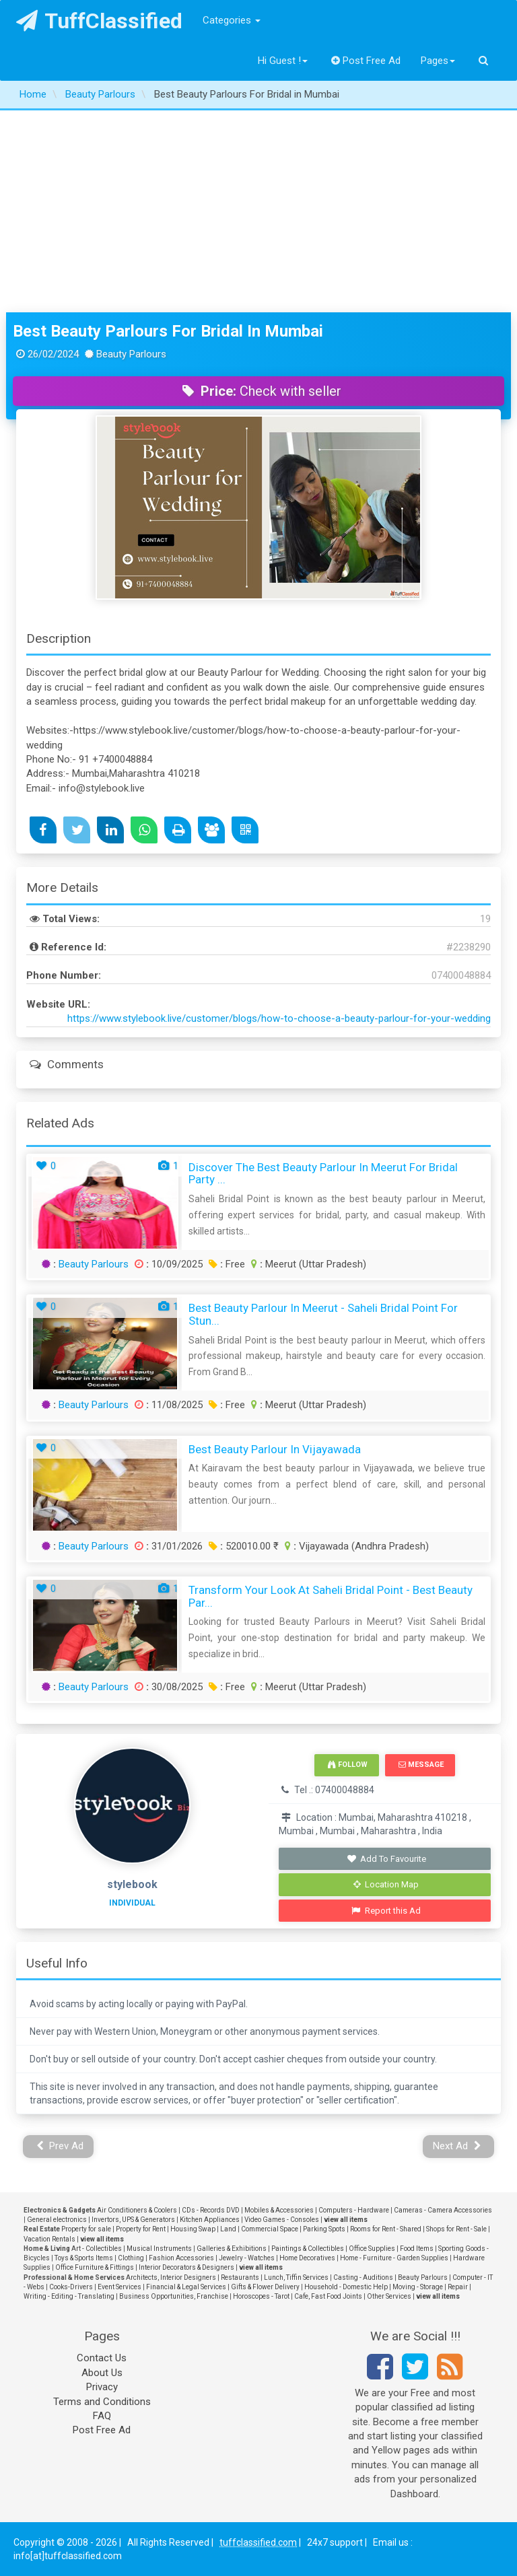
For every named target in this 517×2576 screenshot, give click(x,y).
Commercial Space (269, 2229)
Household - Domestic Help (346, 2287)
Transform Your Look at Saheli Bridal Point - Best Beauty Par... (330, 1596)
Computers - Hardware (353, 2210)
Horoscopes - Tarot (261, 2296)
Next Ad (457, 2146)
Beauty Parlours (94, 1264)
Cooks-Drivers (71, 2287)
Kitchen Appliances (210, 2219)
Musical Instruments (159, 2248)
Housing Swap (192, 2229)
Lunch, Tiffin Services (296, 2277)
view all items (346, 2219)
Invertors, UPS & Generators (133, 2219)
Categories (232, 20)
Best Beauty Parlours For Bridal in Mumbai (168, 331)
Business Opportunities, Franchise (173, 2296)
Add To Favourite (386, 1859)
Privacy (102, 2387)
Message (421, 1764)
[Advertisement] (258, 211)
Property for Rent (141, 2229)
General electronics (57, 2219)
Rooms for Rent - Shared (385, 2229)
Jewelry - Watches (247, 2258)
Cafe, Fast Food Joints (328, 2296)
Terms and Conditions (102, 2402)
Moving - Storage (417, 2287)
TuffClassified (99, 21)
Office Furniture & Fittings (94, 2267)
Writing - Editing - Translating (69, 2296)
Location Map (386, 1884)
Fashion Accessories (181, 2258)
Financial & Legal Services (186, 2287)
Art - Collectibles (96, 2248)
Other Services (389, 2296)
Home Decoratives (307, 2258)
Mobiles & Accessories (279, 2210)
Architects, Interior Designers (171, 2277)
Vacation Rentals (49, 2239)
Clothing (131, 2258)
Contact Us (102, 2358)
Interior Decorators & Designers (186, 2267)
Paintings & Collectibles (307, 2248)
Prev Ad (60, 2146)
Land (228, 2229)
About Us (102, 2373)
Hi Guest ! (283, 61)
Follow (347, 1764)
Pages (438, 61)
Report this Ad (386, 1911)
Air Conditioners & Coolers (137, 2210)
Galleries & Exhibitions (232, 2248)
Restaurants (240, 2277)
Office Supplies (372, 2248)
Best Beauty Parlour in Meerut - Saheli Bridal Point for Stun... (323, 1314)
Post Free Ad (366, 61)
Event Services (119, 2287)
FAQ (102, 2416)
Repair (458, 2287)
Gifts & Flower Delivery (265, 2287)
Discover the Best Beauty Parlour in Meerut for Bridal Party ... (323, 1173)
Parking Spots (324, 2229)
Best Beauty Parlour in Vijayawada (274, 1449)
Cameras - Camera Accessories (443, 2210)
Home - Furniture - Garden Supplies (394, 2258)
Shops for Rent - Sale (456, 2229)
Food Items (417, 2248)
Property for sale (86, 2229)
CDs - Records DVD (211, 2210)
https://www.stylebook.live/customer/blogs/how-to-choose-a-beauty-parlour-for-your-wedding (279, 1018)
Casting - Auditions (363, 2277)
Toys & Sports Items (84, 2258)
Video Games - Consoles (281, 2219)
